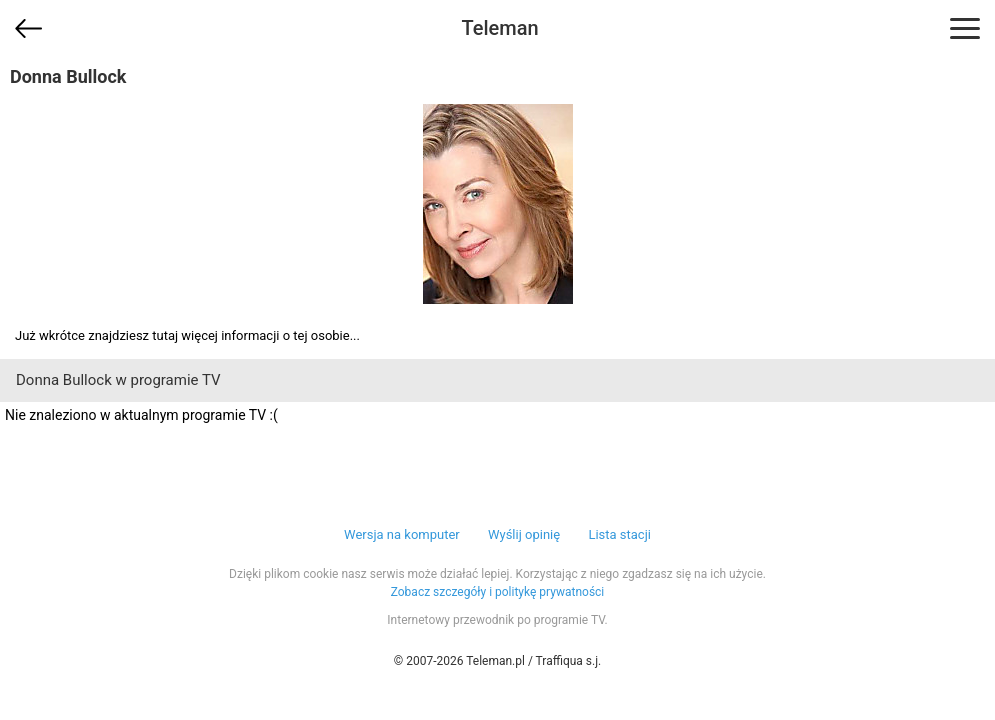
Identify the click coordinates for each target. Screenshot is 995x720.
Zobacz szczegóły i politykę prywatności (498, 592)
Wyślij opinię (524, 534)
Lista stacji (619, 534)
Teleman (499, 28)
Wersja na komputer (402, 534)
